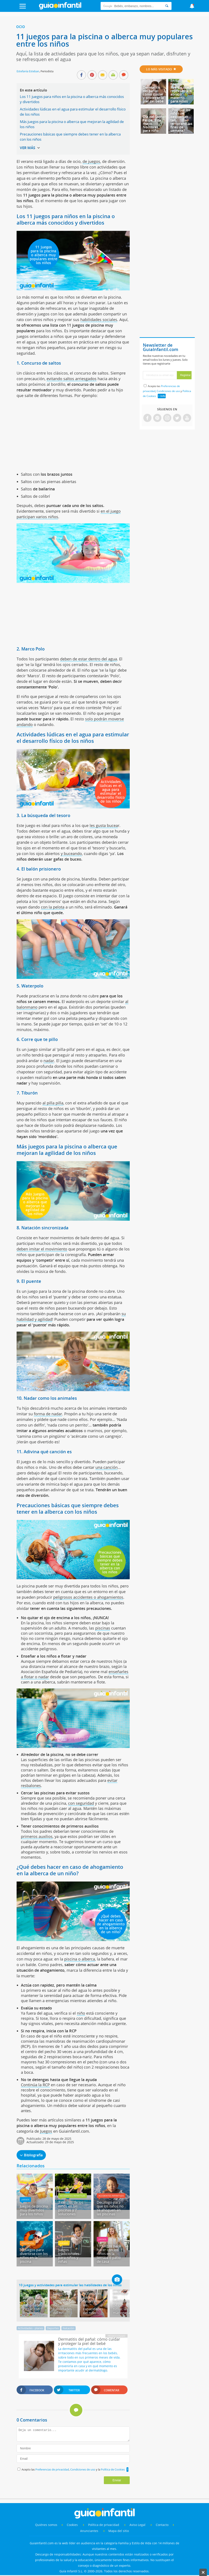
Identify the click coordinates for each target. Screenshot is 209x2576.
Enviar (116, 2480)
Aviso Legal (137, 2525)
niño (81, 2013)
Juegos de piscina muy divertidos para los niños (34, 2210)
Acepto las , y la (73, 2469)
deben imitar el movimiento (42, 1249)
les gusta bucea (104, 825)
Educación (28, 2243)
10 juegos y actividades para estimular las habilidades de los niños (70, 2285)
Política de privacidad (104, 2525)
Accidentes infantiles (72, 2195)
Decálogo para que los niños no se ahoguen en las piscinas (110, 2208)
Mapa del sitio (118, 2531)
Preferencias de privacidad (52, 2469)
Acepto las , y (167, 391)
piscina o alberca (79, 1959)
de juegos (91, 161)
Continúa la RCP (35, 2084)
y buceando (71, 853)
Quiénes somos (46, 2525)
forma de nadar (48, 1413)
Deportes (53, 2328)
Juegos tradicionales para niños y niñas (68, 2255)
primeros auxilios (37, 1836)
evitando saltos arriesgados (72, 378)
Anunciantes (89, 2531)
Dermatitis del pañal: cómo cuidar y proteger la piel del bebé (153, 94)
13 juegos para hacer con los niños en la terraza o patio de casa (109, 2254)
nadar (49, 1060)
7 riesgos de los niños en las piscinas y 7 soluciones (70, 2208)
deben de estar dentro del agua (88, 658)
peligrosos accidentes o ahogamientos (88, 1597)
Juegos (46, 2131)
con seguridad (81, 1803)
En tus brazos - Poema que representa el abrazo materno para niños (181, 91)
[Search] (167, 6)
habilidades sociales (98, 319)
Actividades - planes (30, 2328)
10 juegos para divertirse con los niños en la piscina (34, 2255)
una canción (106, 1467)
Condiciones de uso (83, 2469)
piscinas (102, 1628)
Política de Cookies (113, 2469)
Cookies (73, 2525)
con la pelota (52, 907)
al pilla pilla (52, 1102)
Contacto (162, 2525)
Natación (68, 2328)
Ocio (20, 26)
